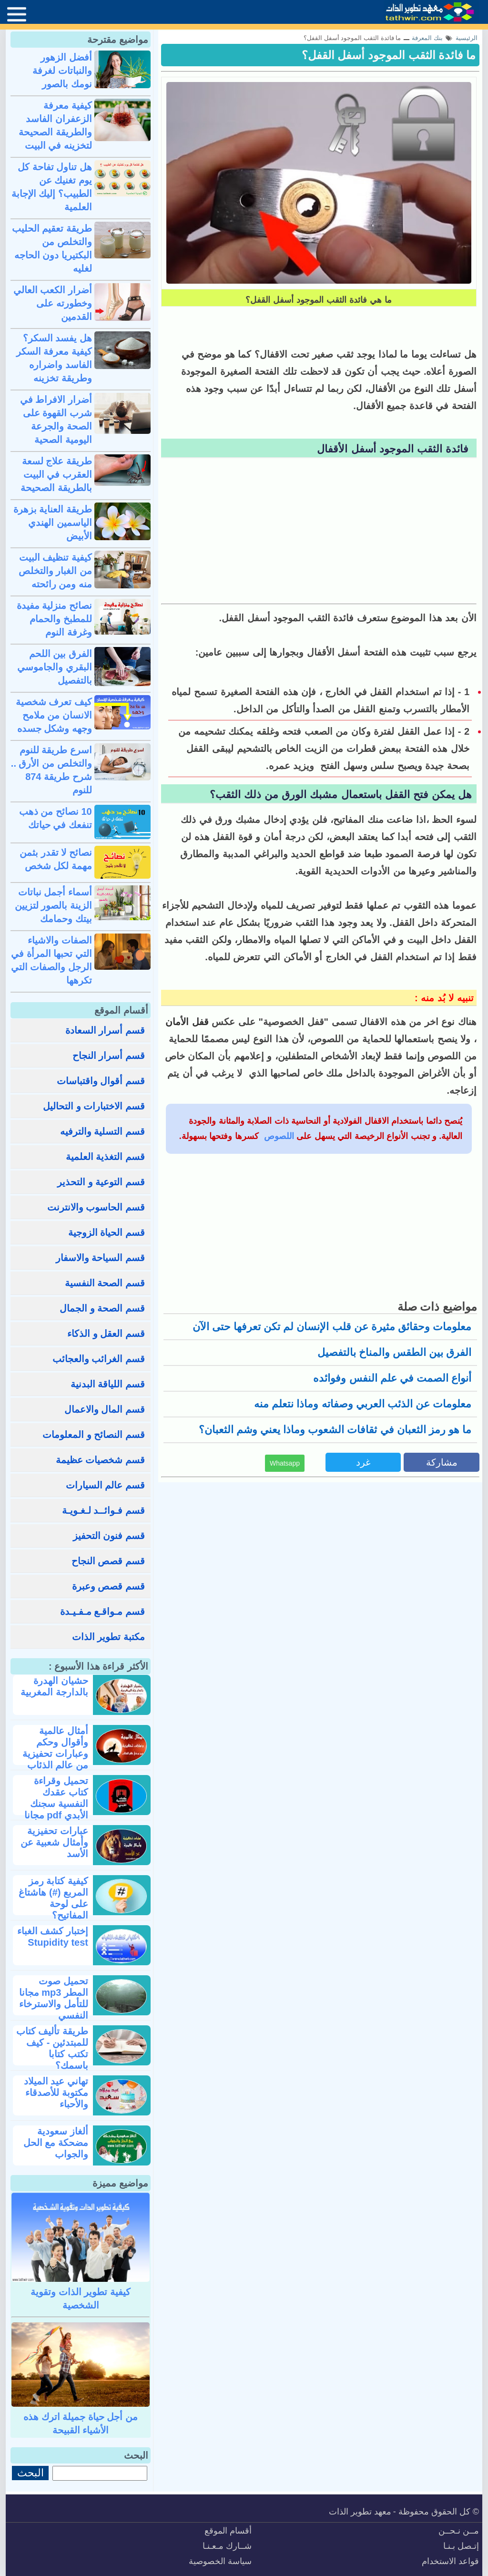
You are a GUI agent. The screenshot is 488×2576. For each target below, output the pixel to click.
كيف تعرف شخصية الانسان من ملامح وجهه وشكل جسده (54, 715)
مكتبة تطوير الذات (108, 1637)
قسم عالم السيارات (105, 1485)
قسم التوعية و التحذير (101, 1182)
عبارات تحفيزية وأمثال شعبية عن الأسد (54, 1842)
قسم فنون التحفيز (109, 1535)
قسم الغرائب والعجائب (98, 1359)
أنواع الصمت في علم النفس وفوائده (392, 1378)
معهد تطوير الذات (360, 2511)
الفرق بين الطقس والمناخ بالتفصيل (394, 1352)
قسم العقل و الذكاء (106, 1333)
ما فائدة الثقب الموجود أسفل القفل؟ (389, 55)
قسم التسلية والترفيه (102, 1131)
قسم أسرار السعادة (105, 1030)
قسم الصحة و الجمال (102, 1308)
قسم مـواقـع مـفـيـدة (102, 1611)
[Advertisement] (319, 532)
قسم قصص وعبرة (108, 1586)
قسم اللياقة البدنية (108, 1384)
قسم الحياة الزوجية (106, 1232)
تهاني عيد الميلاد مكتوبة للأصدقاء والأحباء (56, 2092)
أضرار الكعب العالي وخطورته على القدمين (52, 303)
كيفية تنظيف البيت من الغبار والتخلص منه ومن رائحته (55, 570)
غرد (363, 1462)
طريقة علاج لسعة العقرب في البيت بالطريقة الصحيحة (56, 474)
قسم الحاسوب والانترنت (96, 1207)
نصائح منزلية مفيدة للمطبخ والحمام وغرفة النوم (54, 618)
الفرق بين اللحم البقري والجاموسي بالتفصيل (54, 667)
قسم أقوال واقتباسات (101, 1081)
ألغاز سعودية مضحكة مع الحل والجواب (55, 2142)
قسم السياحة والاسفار (100, 1257)
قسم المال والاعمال (104, 1409)
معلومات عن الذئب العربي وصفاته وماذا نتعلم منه (362, 1404)
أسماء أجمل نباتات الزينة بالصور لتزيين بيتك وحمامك (53, 905)
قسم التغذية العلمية (105, 1156)
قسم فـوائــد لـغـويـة (103, 1510)
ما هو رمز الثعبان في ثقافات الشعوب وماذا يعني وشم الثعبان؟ (335, 1430)
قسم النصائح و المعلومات (93, 1434)
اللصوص (277, 1136)
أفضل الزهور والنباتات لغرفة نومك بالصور (62, 70)
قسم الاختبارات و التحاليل (94, 1106)
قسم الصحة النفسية (105, 1283)
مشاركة (442, 1462)
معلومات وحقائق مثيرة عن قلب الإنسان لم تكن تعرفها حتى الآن (332, 1327)
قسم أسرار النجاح (108, 1055)
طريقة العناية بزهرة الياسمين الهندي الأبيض (52, 522)
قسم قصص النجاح (108, 1561)
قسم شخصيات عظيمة (100, 1460)
